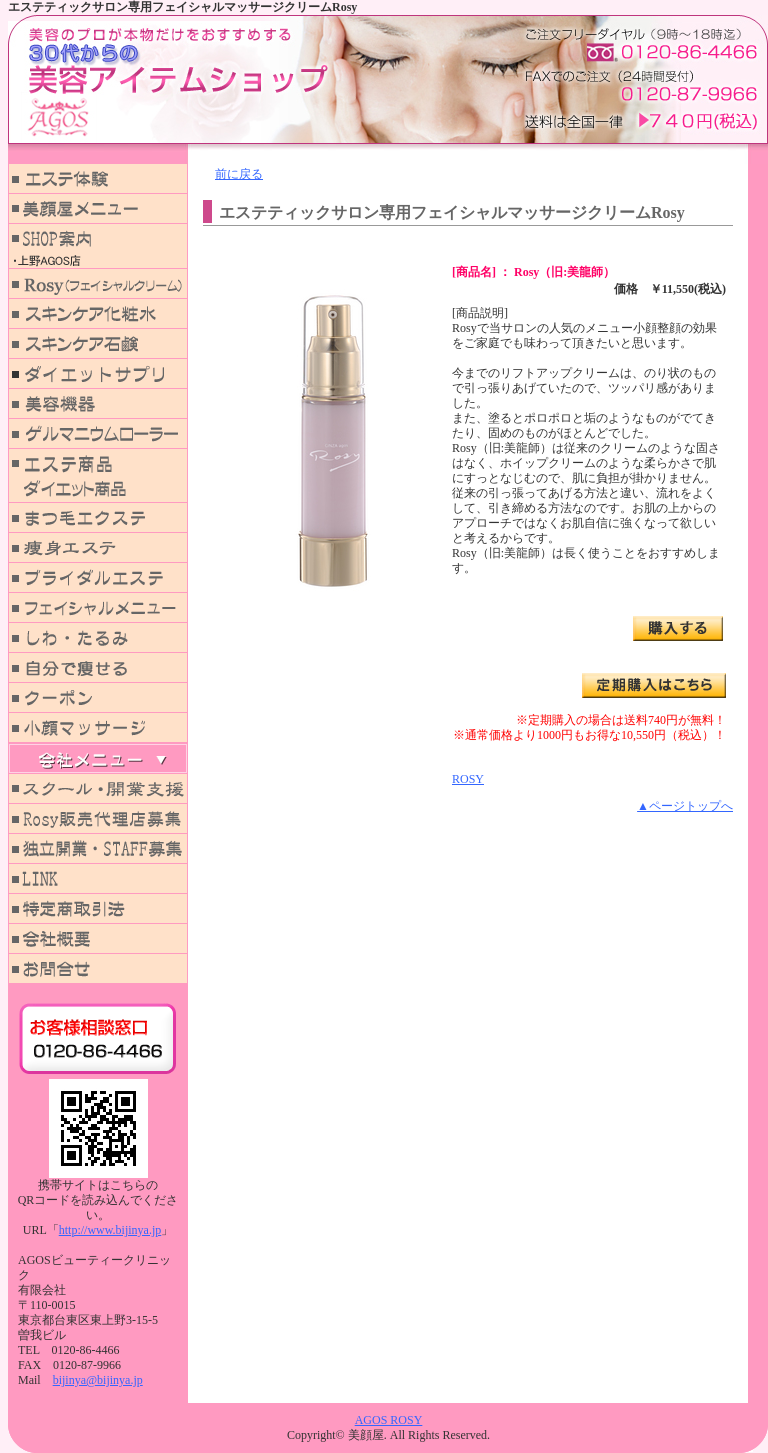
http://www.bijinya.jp (110, 1230)
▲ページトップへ (685, 806)
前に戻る (239, 174)
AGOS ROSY (389, 1420)
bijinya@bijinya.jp (98, 1380)
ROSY (468, 779)
